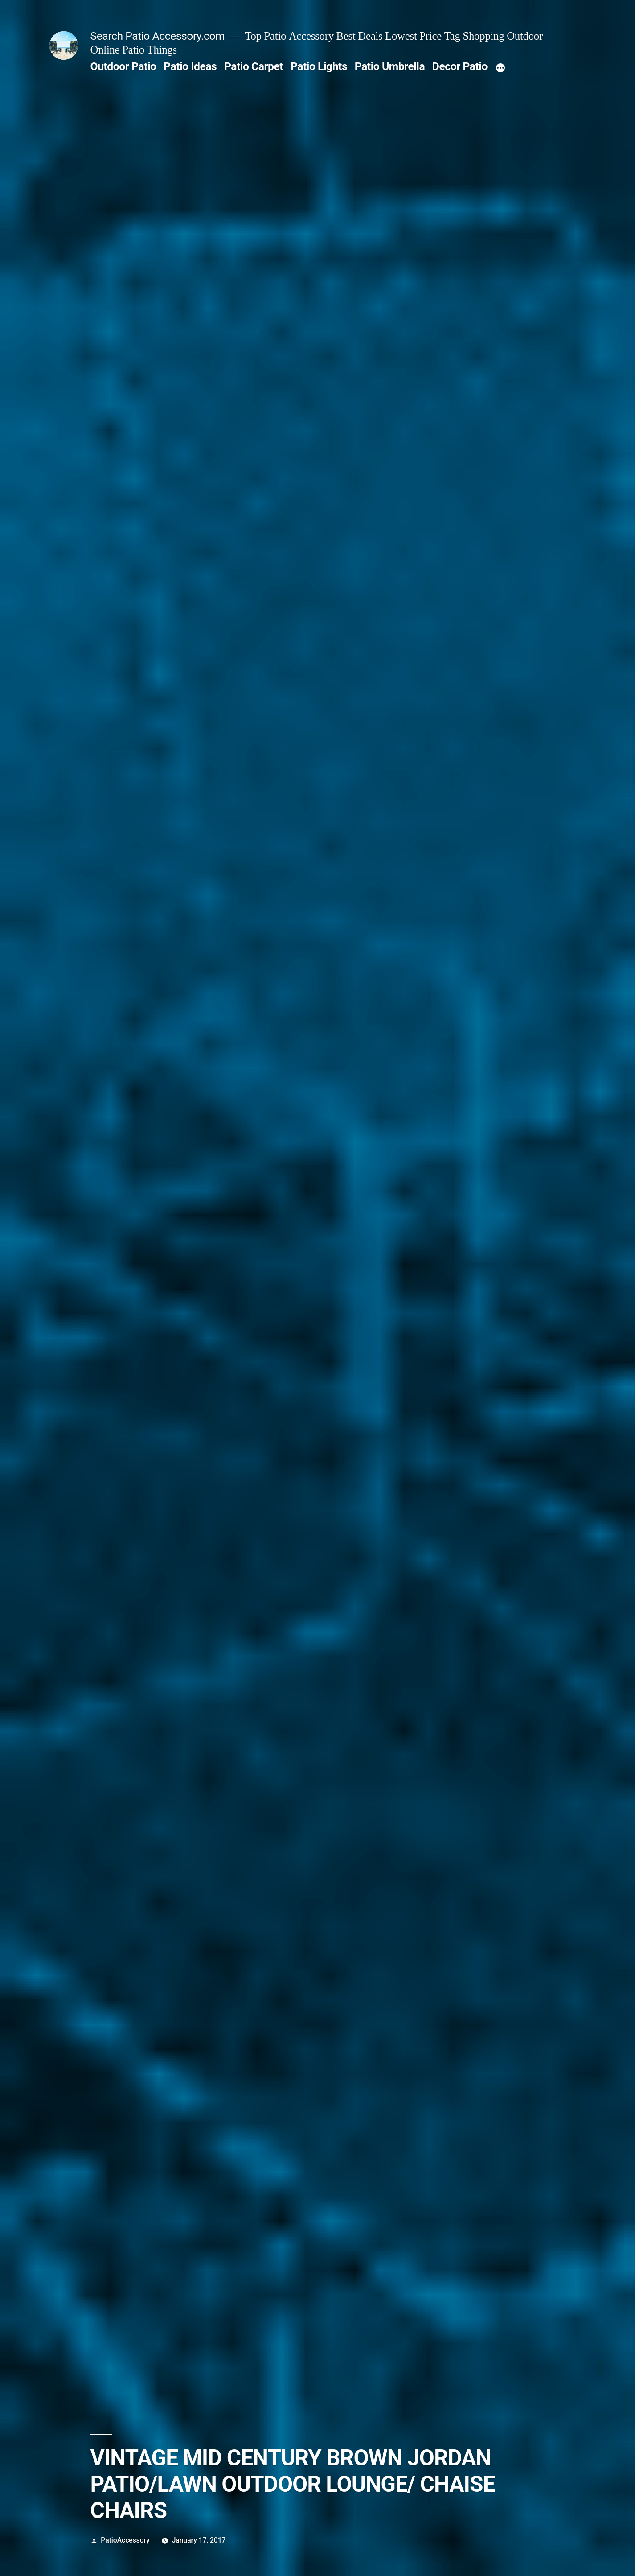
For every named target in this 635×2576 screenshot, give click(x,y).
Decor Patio (460, 66)
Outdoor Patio (123, 66)
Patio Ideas (190, 66)
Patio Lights (319, 66)
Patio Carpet (253, 66)
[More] (500, 68)
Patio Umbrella (390, 66)
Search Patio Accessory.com (157, 35)
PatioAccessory (125, 2540)
